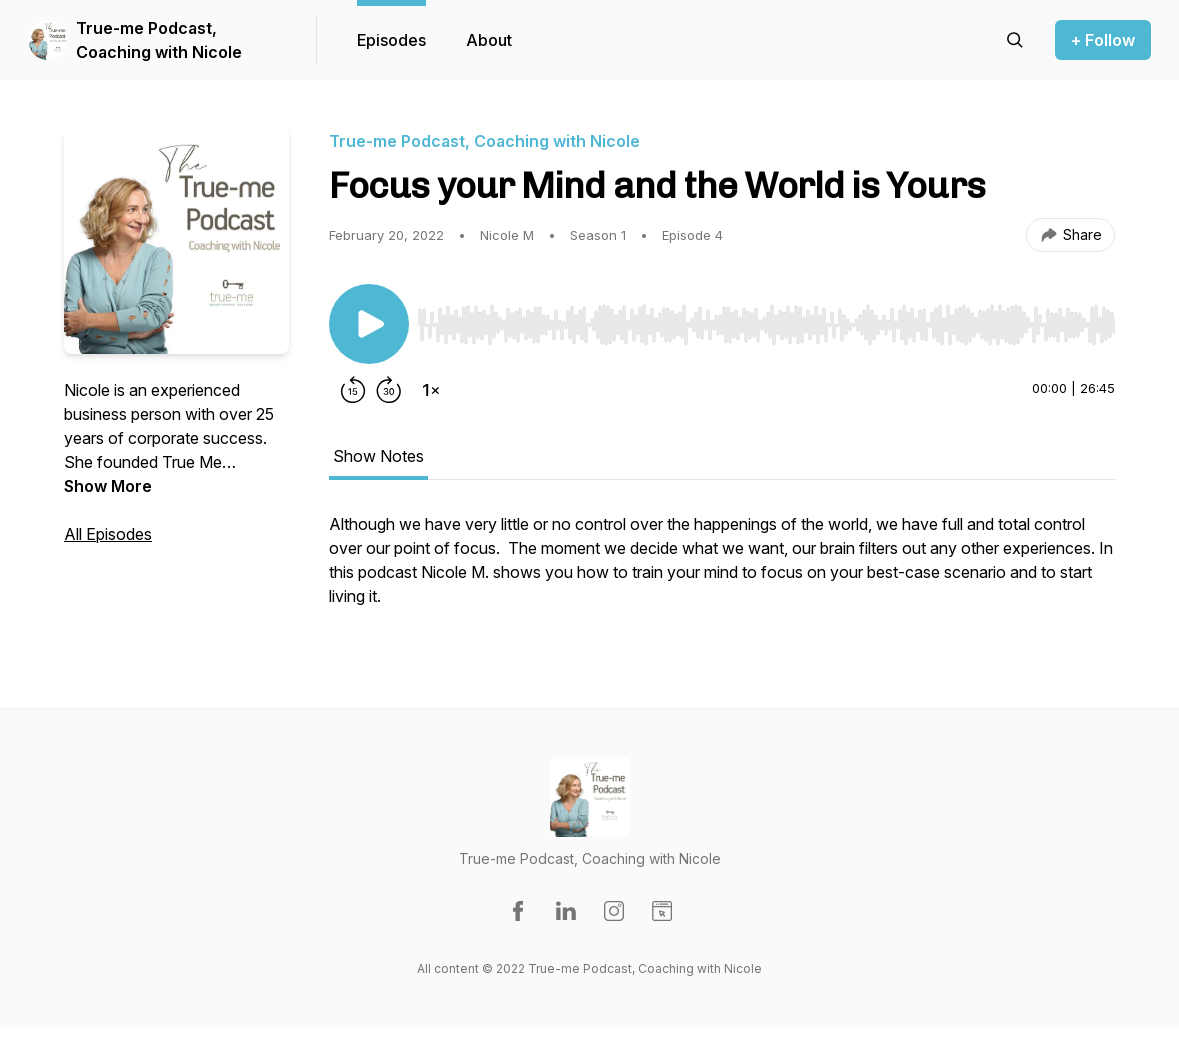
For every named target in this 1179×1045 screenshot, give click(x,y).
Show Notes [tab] (378, 456)
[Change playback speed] (431, 390)
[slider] (766, 325)
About (489, 40)
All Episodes (108, 534)
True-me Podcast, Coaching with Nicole (159, 40)
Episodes (391, 40)
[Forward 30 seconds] (389, 390)
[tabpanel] (722, 570)
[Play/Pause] (369, 324)
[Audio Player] (766, 319)
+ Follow (1103, 40)
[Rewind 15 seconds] (353, 390)
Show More (108, 486)
